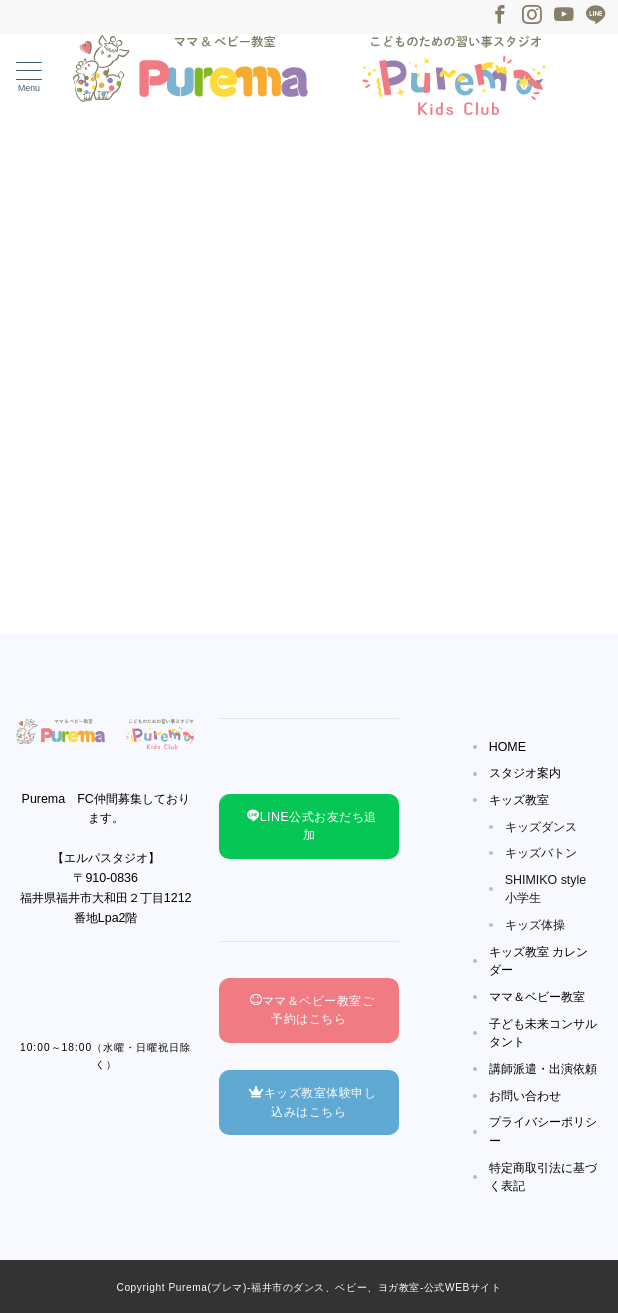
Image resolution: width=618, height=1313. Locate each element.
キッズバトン (541, 853)
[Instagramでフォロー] (532, 16)
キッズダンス (541, 827)
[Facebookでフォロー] (500, 16)
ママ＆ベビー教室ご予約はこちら (312, 1010)
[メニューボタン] (29, 77)
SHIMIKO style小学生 (546, 889)
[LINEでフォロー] (596, 16)
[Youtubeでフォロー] (564, 16)
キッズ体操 (535, 925)
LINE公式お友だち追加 (312, 826)
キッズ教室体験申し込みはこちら (312, 1102)
